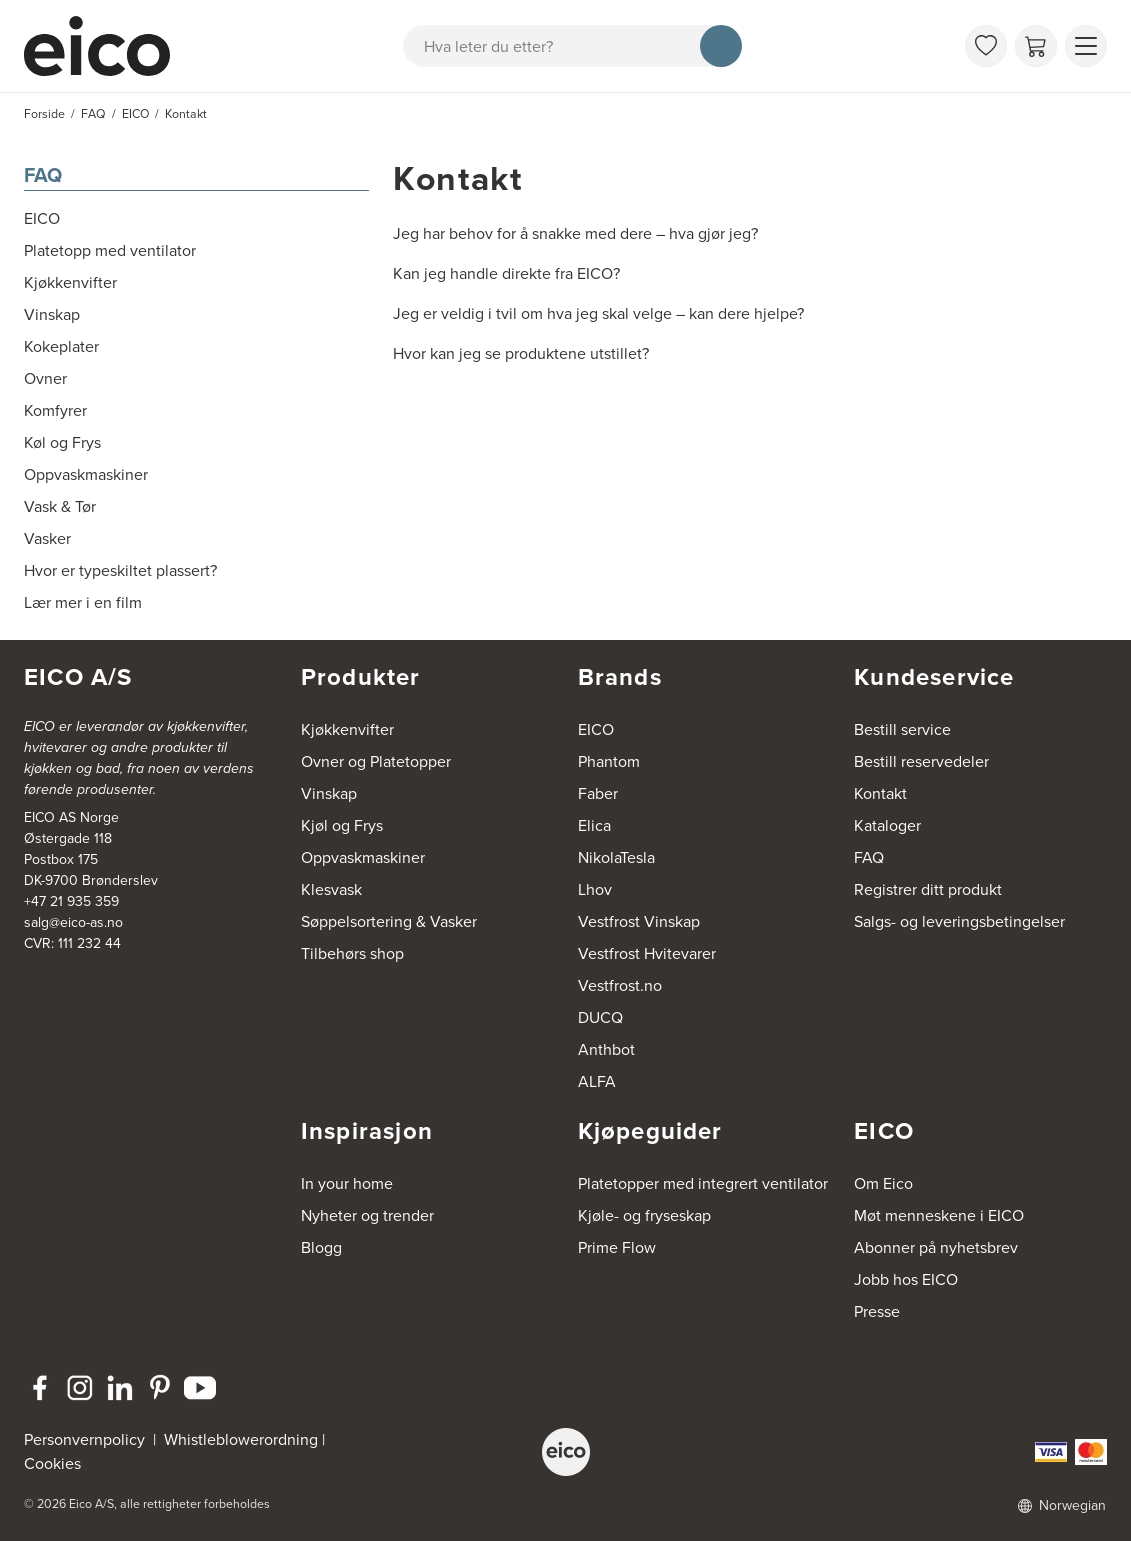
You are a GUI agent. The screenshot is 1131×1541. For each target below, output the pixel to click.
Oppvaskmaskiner (363, 857)
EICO (596, 729)
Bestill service (902, 729)
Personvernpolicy (86, 1439)
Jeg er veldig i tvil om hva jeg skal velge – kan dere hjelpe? (598, 313)
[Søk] (721, 46)
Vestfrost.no (620, 985)
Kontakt (880, 793)
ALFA (597, 1081)
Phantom (609, 761)
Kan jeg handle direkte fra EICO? (506, 273)
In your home (347, 1183)
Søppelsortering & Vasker (389, 921)
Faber (598, 793)
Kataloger (887, 825)
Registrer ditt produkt (928, 889)
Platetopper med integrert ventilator (703, 1183)
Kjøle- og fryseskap (644, 1215)
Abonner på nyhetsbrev (936, 1247)
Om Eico (883, 1183)
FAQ (43, 175)
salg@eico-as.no (73, 922)
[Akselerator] (106, 46)
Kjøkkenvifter (347, 729)
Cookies (52, 1463)
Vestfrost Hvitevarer (647, 953)
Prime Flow (617, 1247)
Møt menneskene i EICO (939, 1215)
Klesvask (331, 889)
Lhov (595, 889)
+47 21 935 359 (71, 901)
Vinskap (329, 793)
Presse (877, 1311)
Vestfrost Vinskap (639, 921)
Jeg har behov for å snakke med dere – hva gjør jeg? (575, 233)
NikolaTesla (616, 857)
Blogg (321, 1247)
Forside (44, 114)
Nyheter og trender (367, 1215)
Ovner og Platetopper (376, 761)
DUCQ (600, 1017)
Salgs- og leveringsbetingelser (959, 921)
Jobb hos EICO (906, 1279)
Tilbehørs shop (352, 953)
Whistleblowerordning (241, 1439)
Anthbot (606, 1049)
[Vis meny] (1086, 46)
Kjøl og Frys (342, 825)
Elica (594, 825)
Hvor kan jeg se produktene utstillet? (521, 353)
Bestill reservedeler (921, 761)
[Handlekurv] (1036, 46)
